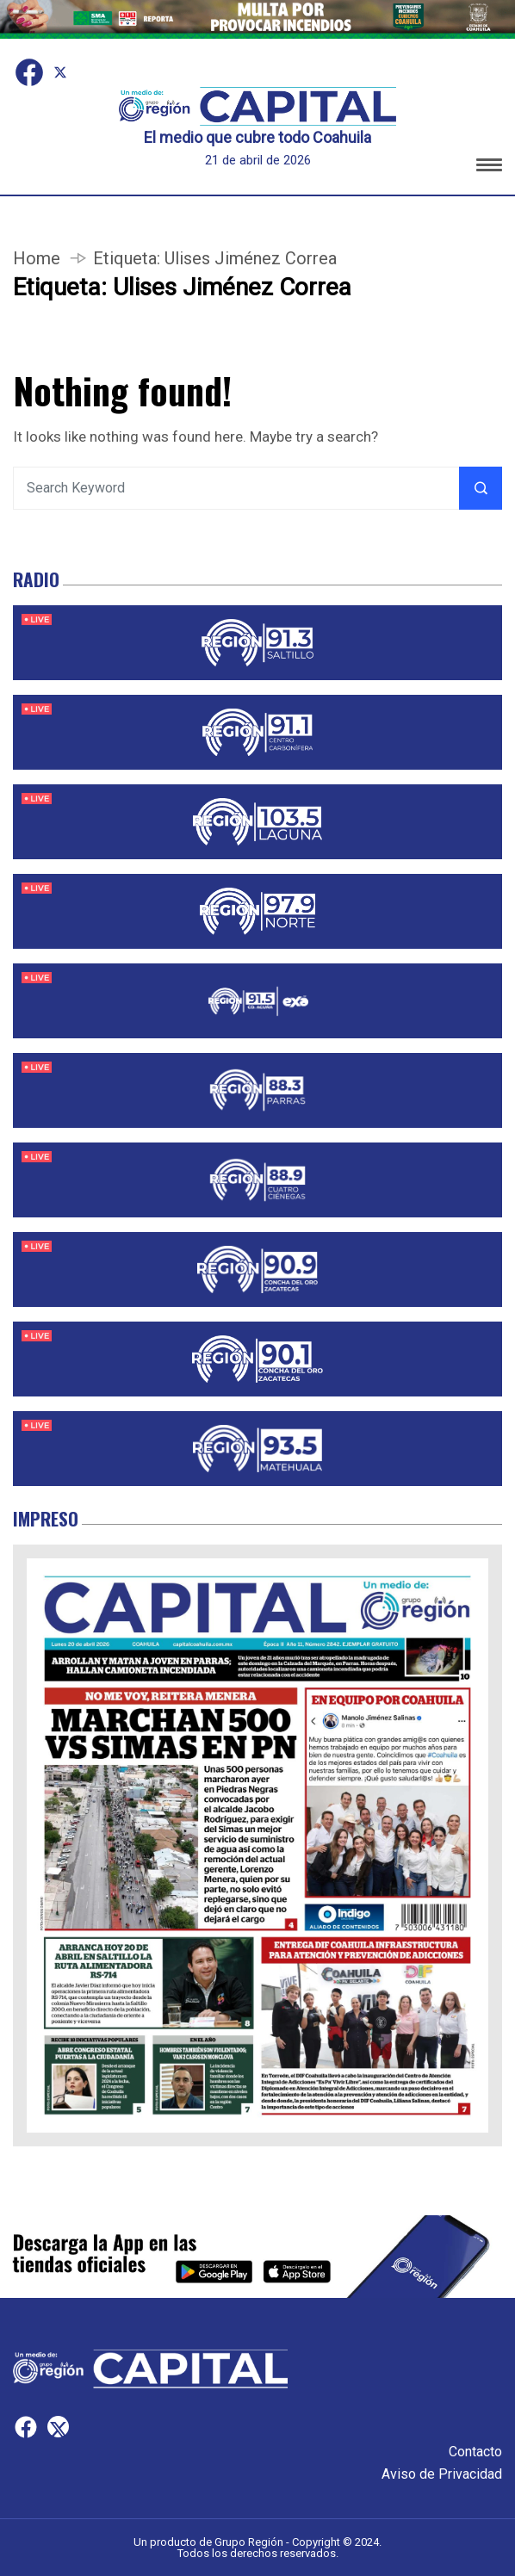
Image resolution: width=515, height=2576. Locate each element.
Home (36, 258)
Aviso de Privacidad (442, 2474)
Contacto (475, 2451)
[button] (489, 167)
